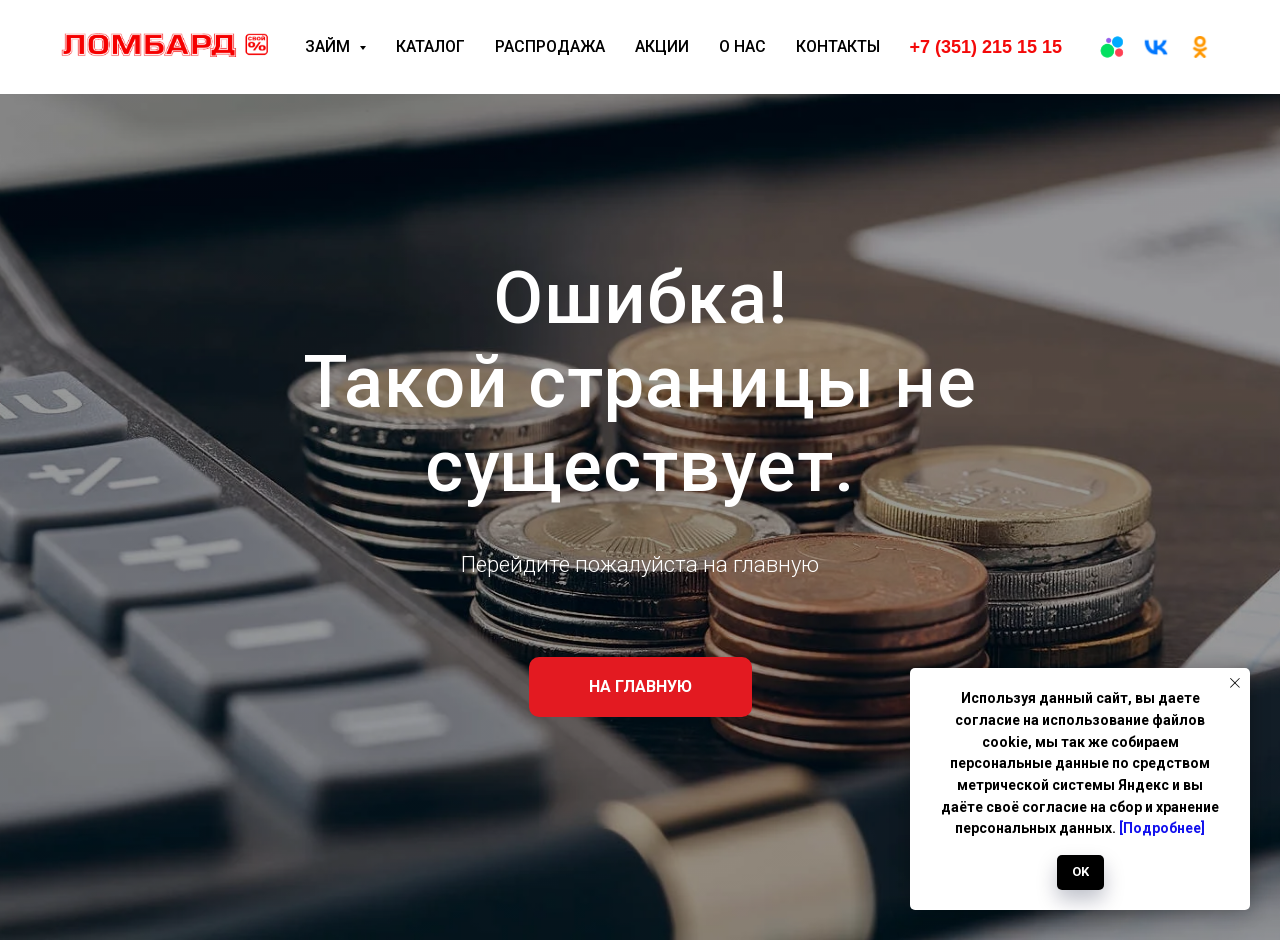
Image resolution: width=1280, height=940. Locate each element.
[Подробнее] (1162, 828)
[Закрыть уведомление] (1235, 683)
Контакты (838, 46)
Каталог (430, 46)
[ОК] (1200, 47)
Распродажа (550, 46)
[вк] (1156, 47)
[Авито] (1112, 47)
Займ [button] (329, 46)
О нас (742, 46)
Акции (662, 46)
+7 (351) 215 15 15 (985, 47)
